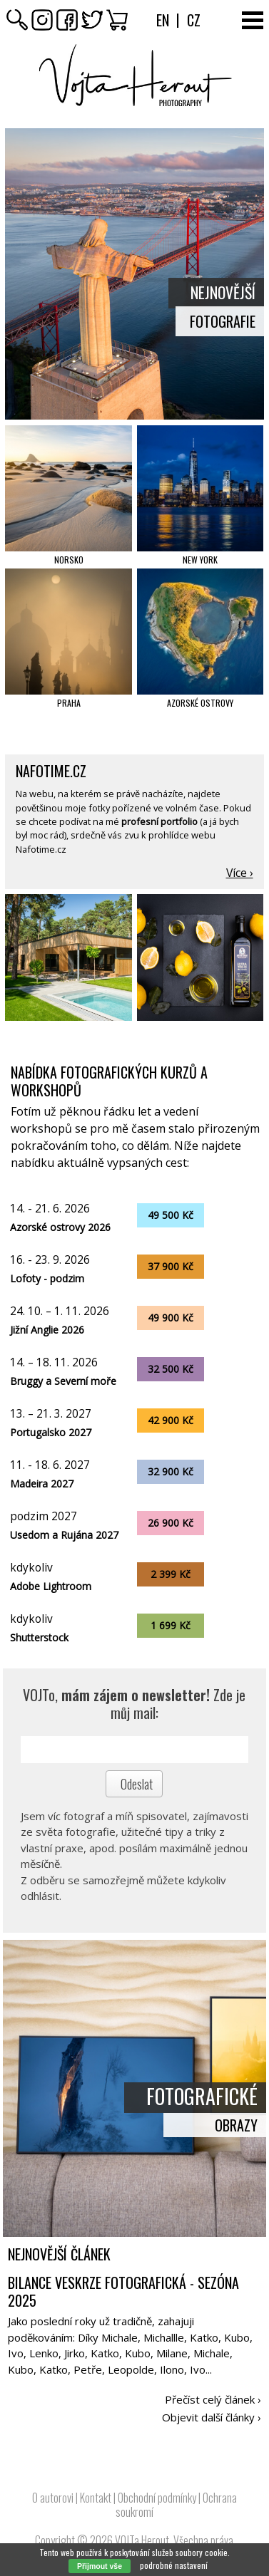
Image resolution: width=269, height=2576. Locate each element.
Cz (194, 20)
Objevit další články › (211, 2417)
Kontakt (95, 2497)
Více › (239, 872)
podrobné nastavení (174, 2565)
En (162, 20)
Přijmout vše (99, 2566)
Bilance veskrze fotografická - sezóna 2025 (123, 2291)
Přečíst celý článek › (213, 2399)
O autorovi (52, 2497)
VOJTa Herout (142, 2540)
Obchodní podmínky (157, 2497)
